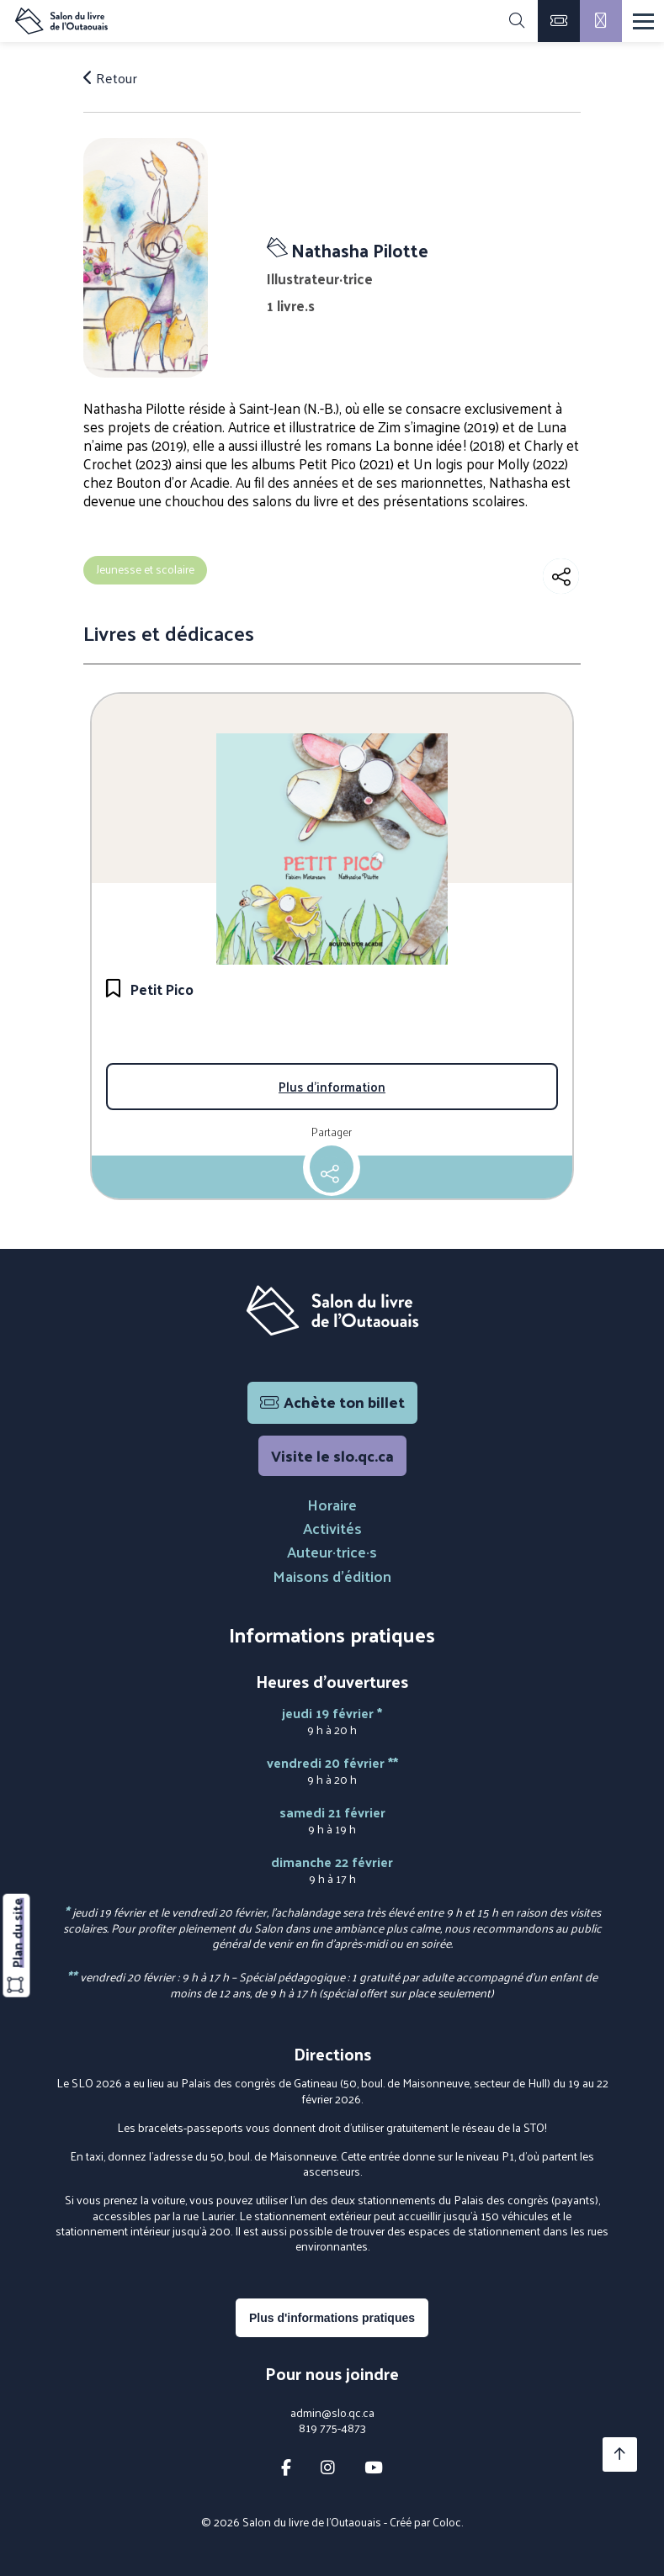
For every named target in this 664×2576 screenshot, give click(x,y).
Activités (332, 1527)
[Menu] (643, 21)
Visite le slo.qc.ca (332, 1455)
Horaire (332, 1504)
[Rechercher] (517, 21)
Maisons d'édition (332, 1575)
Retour (110, 77)
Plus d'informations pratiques (332, 2318)
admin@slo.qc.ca (332, 2412)
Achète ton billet (332, 1401)
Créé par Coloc (425, 2521)
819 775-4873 (332, 2428)
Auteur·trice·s (332, 1551)
